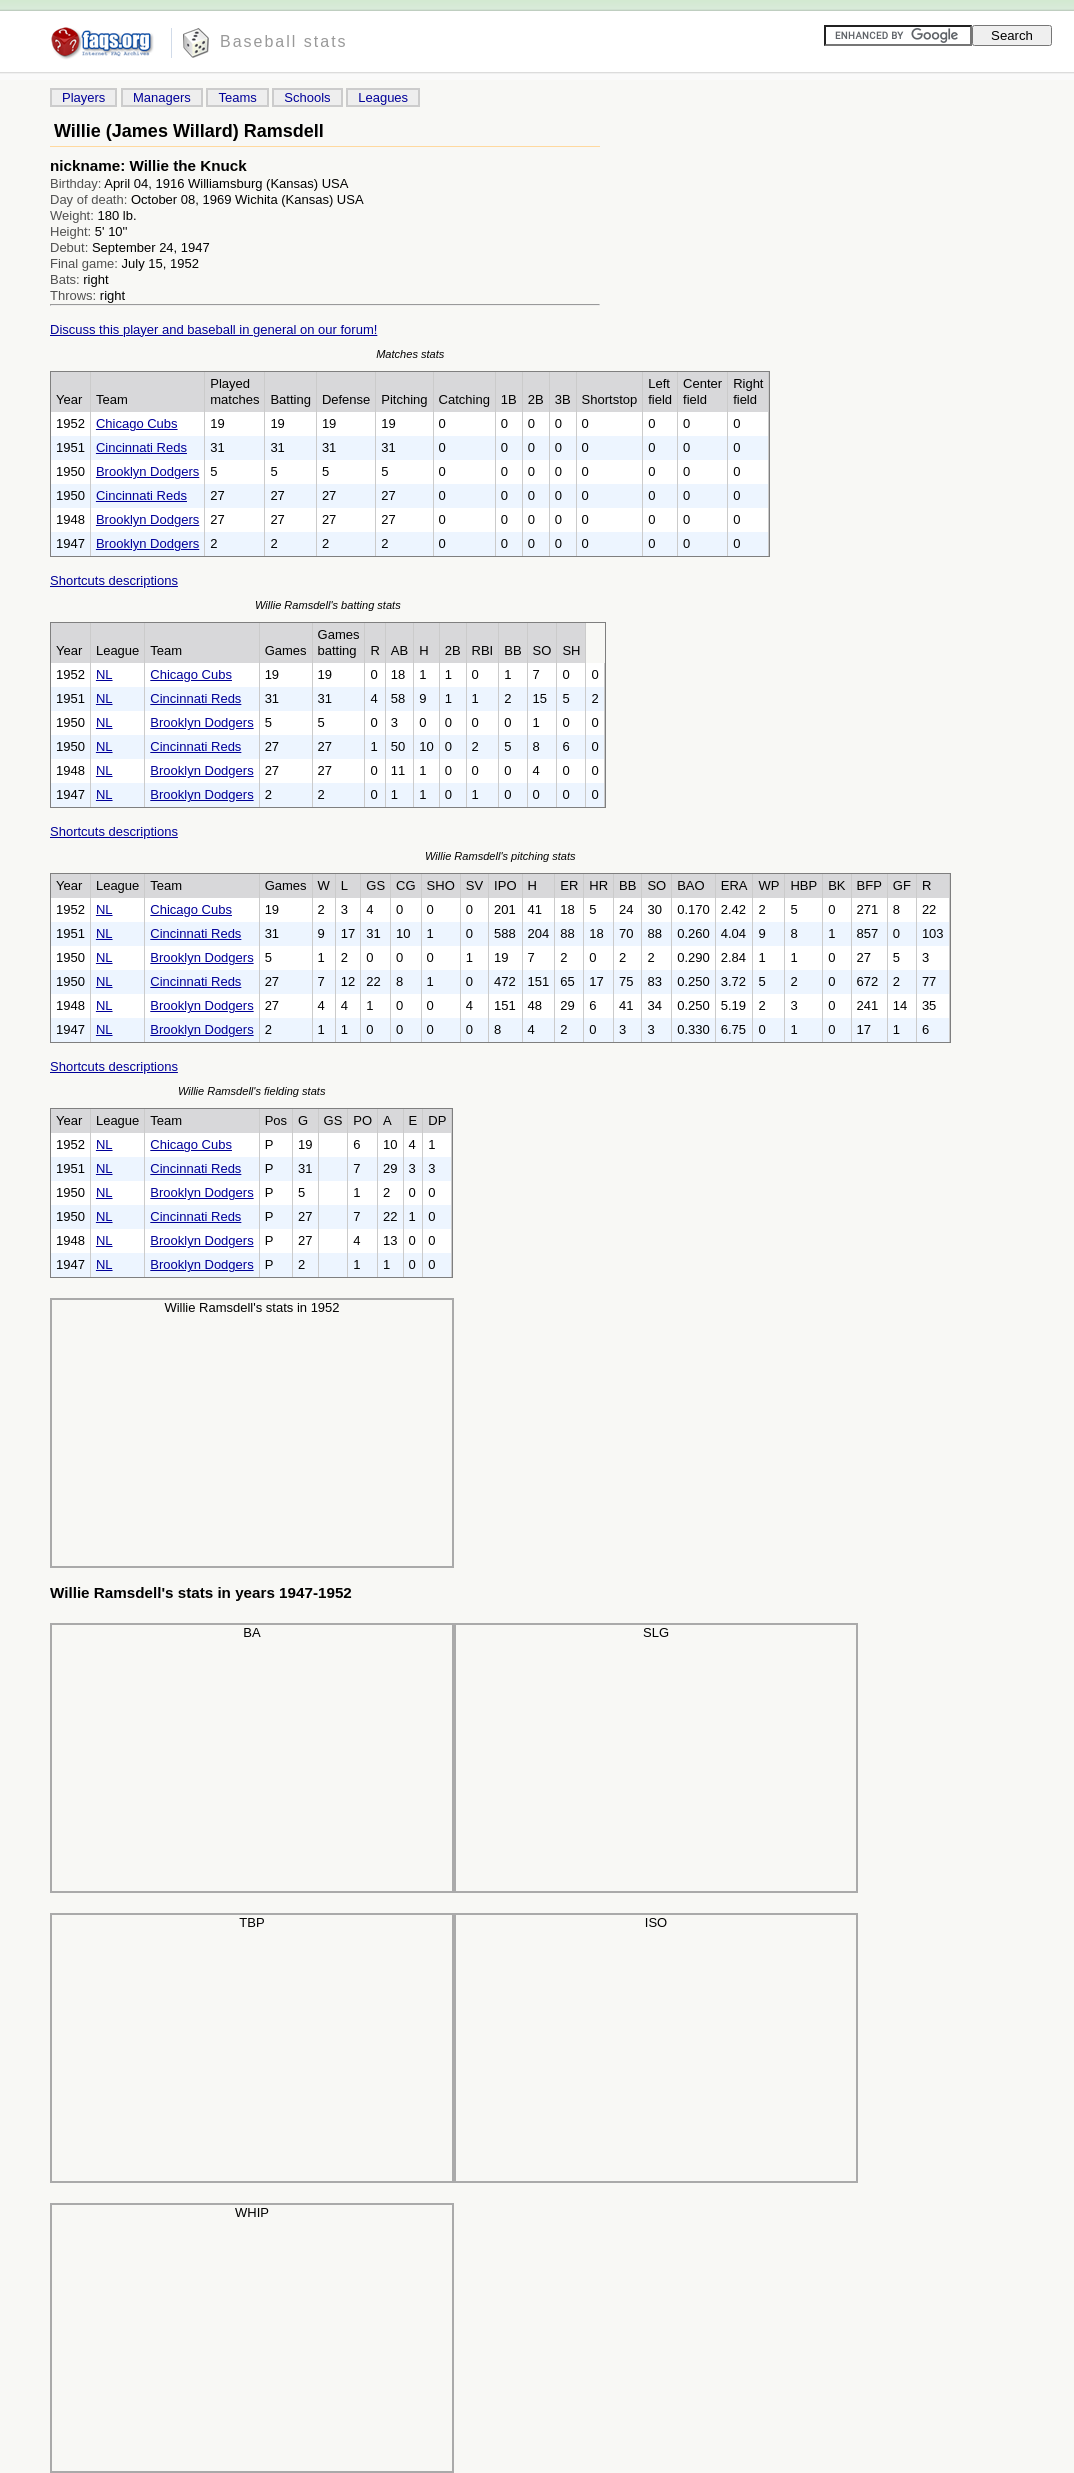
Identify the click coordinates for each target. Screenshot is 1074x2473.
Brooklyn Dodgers (147, 471)
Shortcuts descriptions (114, 580)
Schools (307, 97)
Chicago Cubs (137, 423)
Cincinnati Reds (141, 447)
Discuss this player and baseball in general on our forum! (213, 329)
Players (83, 97)
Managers (162, 97)
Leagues (383, 97)
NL (104, 674)
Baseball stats (284, 41)
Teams (237, 97)
